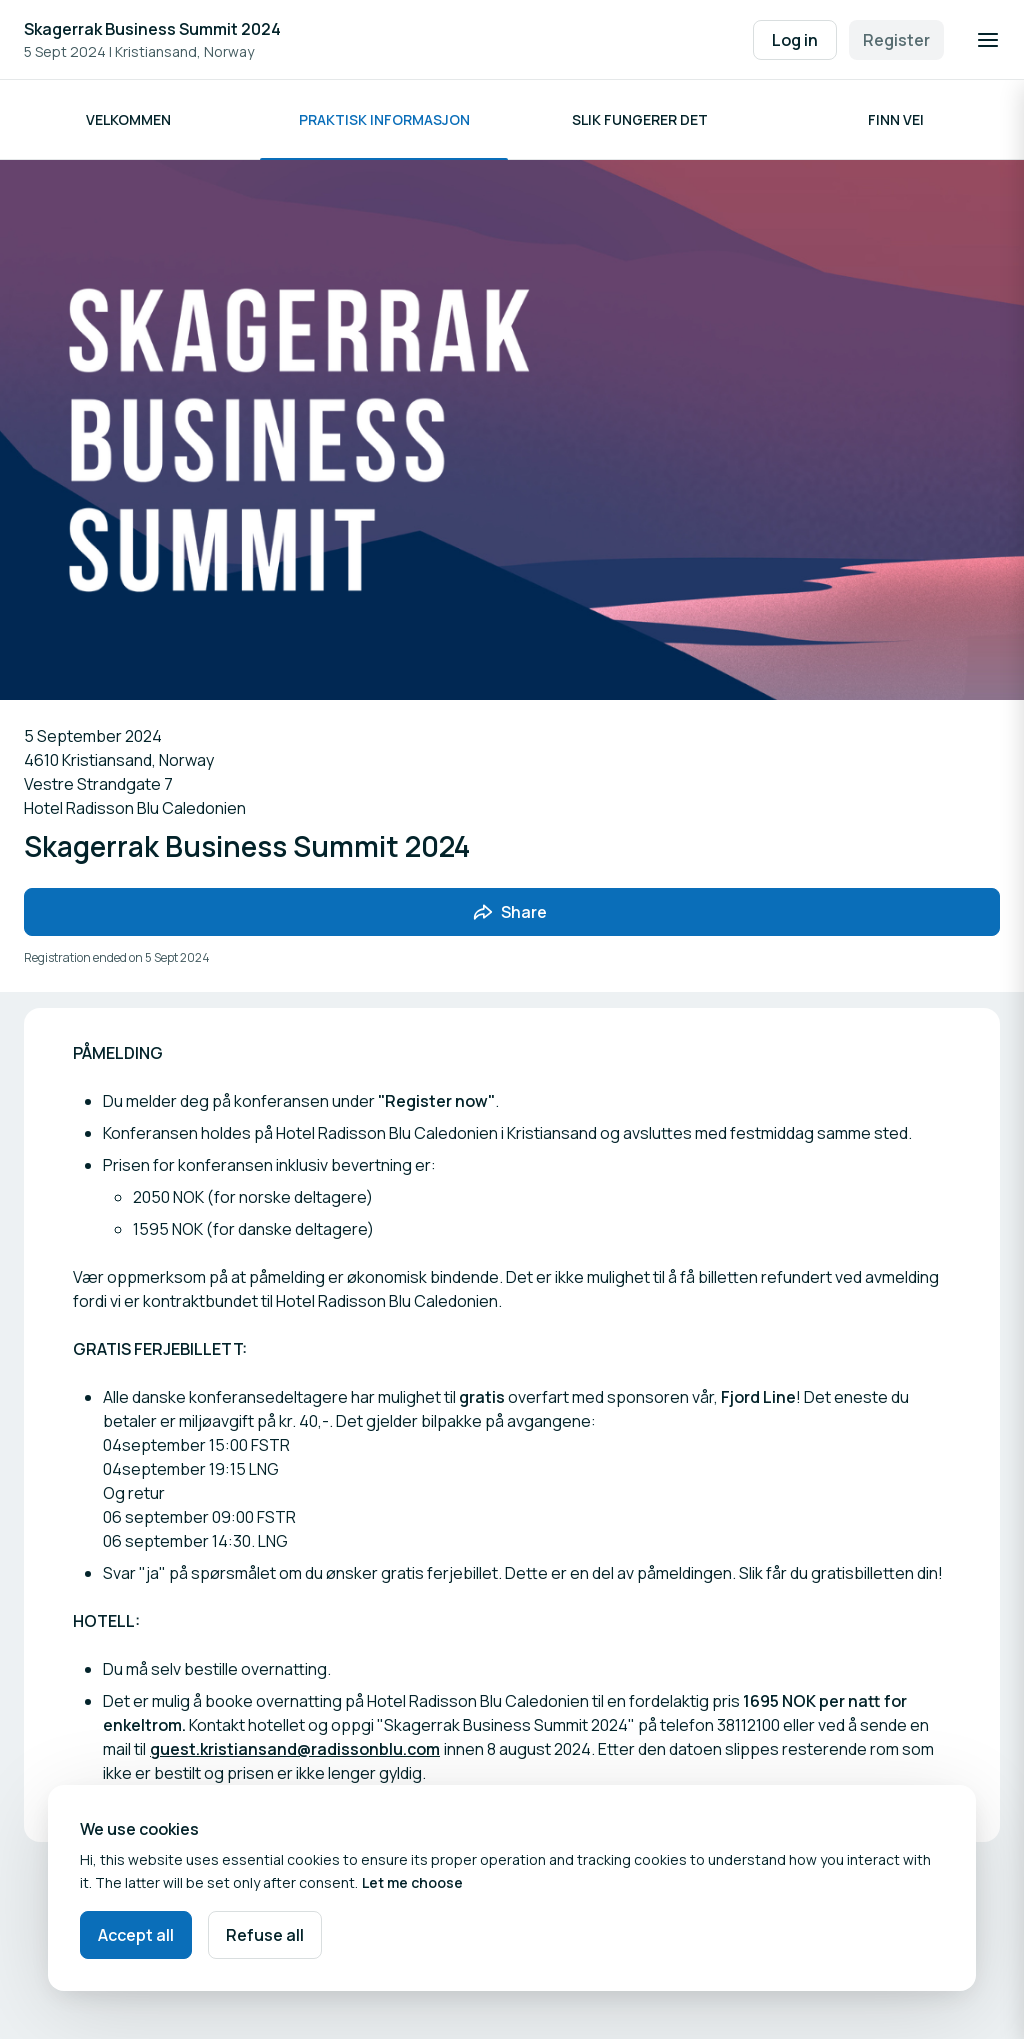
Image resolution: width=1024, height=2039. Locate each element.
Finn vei (896, 119)
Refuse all (265, 1935)
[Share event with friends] (512, 912)
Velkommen (128, 119)
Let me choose (412, 1882)
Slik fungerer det (640, 119)
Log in (795, 40)
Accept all (136, 1935)
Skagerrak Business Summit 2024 (152, 29)
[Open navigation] (988, 40)
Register (896, 40)
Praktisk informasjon (384, 119)
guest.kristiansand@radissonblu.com (295, 1749)
